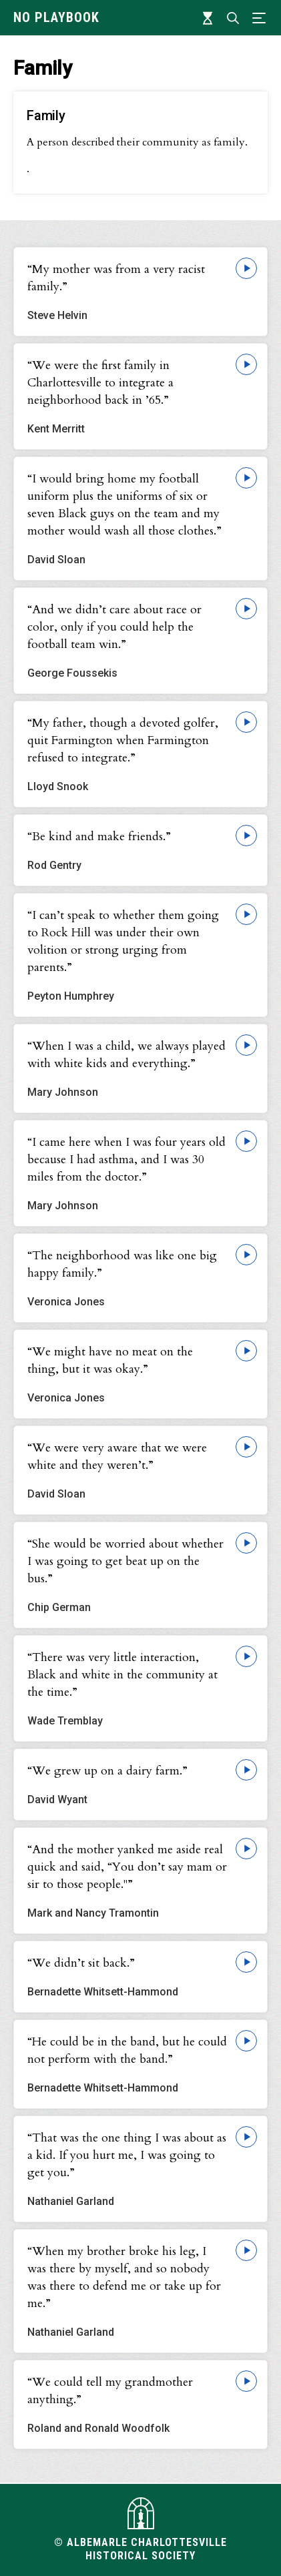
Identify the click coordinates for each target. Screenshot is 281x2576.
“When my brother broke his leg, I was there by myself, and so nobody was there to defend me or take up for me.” (124, 2277)
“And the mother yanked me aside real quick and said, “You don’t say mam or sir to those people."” (127, 1867)
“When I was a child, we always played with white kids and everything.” (126, 1055)
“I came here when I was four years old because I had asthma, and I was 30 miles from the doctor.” (126, 1159)
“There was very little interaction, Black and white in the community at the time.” (122, 1674)
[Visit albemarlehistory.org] (140, 2513)
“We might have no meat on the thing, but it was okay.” (110, 1360)
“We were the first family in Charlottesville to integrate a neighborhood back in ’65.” (100, 382)
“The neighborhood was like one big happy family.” (122, 1264)
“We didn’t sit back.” (81, 1963)
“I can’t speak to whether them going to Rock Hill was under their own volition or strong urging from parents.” (123, 941)
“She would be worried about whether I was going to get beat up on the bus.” (125, 1561)
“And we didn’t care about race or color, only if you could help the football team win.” (114, 627)
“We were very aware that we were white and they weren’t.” (117, 1456)
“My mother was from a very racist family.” (116, 278)
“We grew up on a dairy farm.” (107, 1770)
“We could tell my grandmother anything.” (110, 2391)
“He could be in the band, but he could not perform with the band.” (127, 2050)
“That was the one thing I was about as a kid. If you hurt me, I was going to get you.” (126, 2155)
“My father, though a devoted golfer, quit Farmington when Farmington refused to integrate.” (122, 740)
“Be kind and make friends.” (99, 836)
